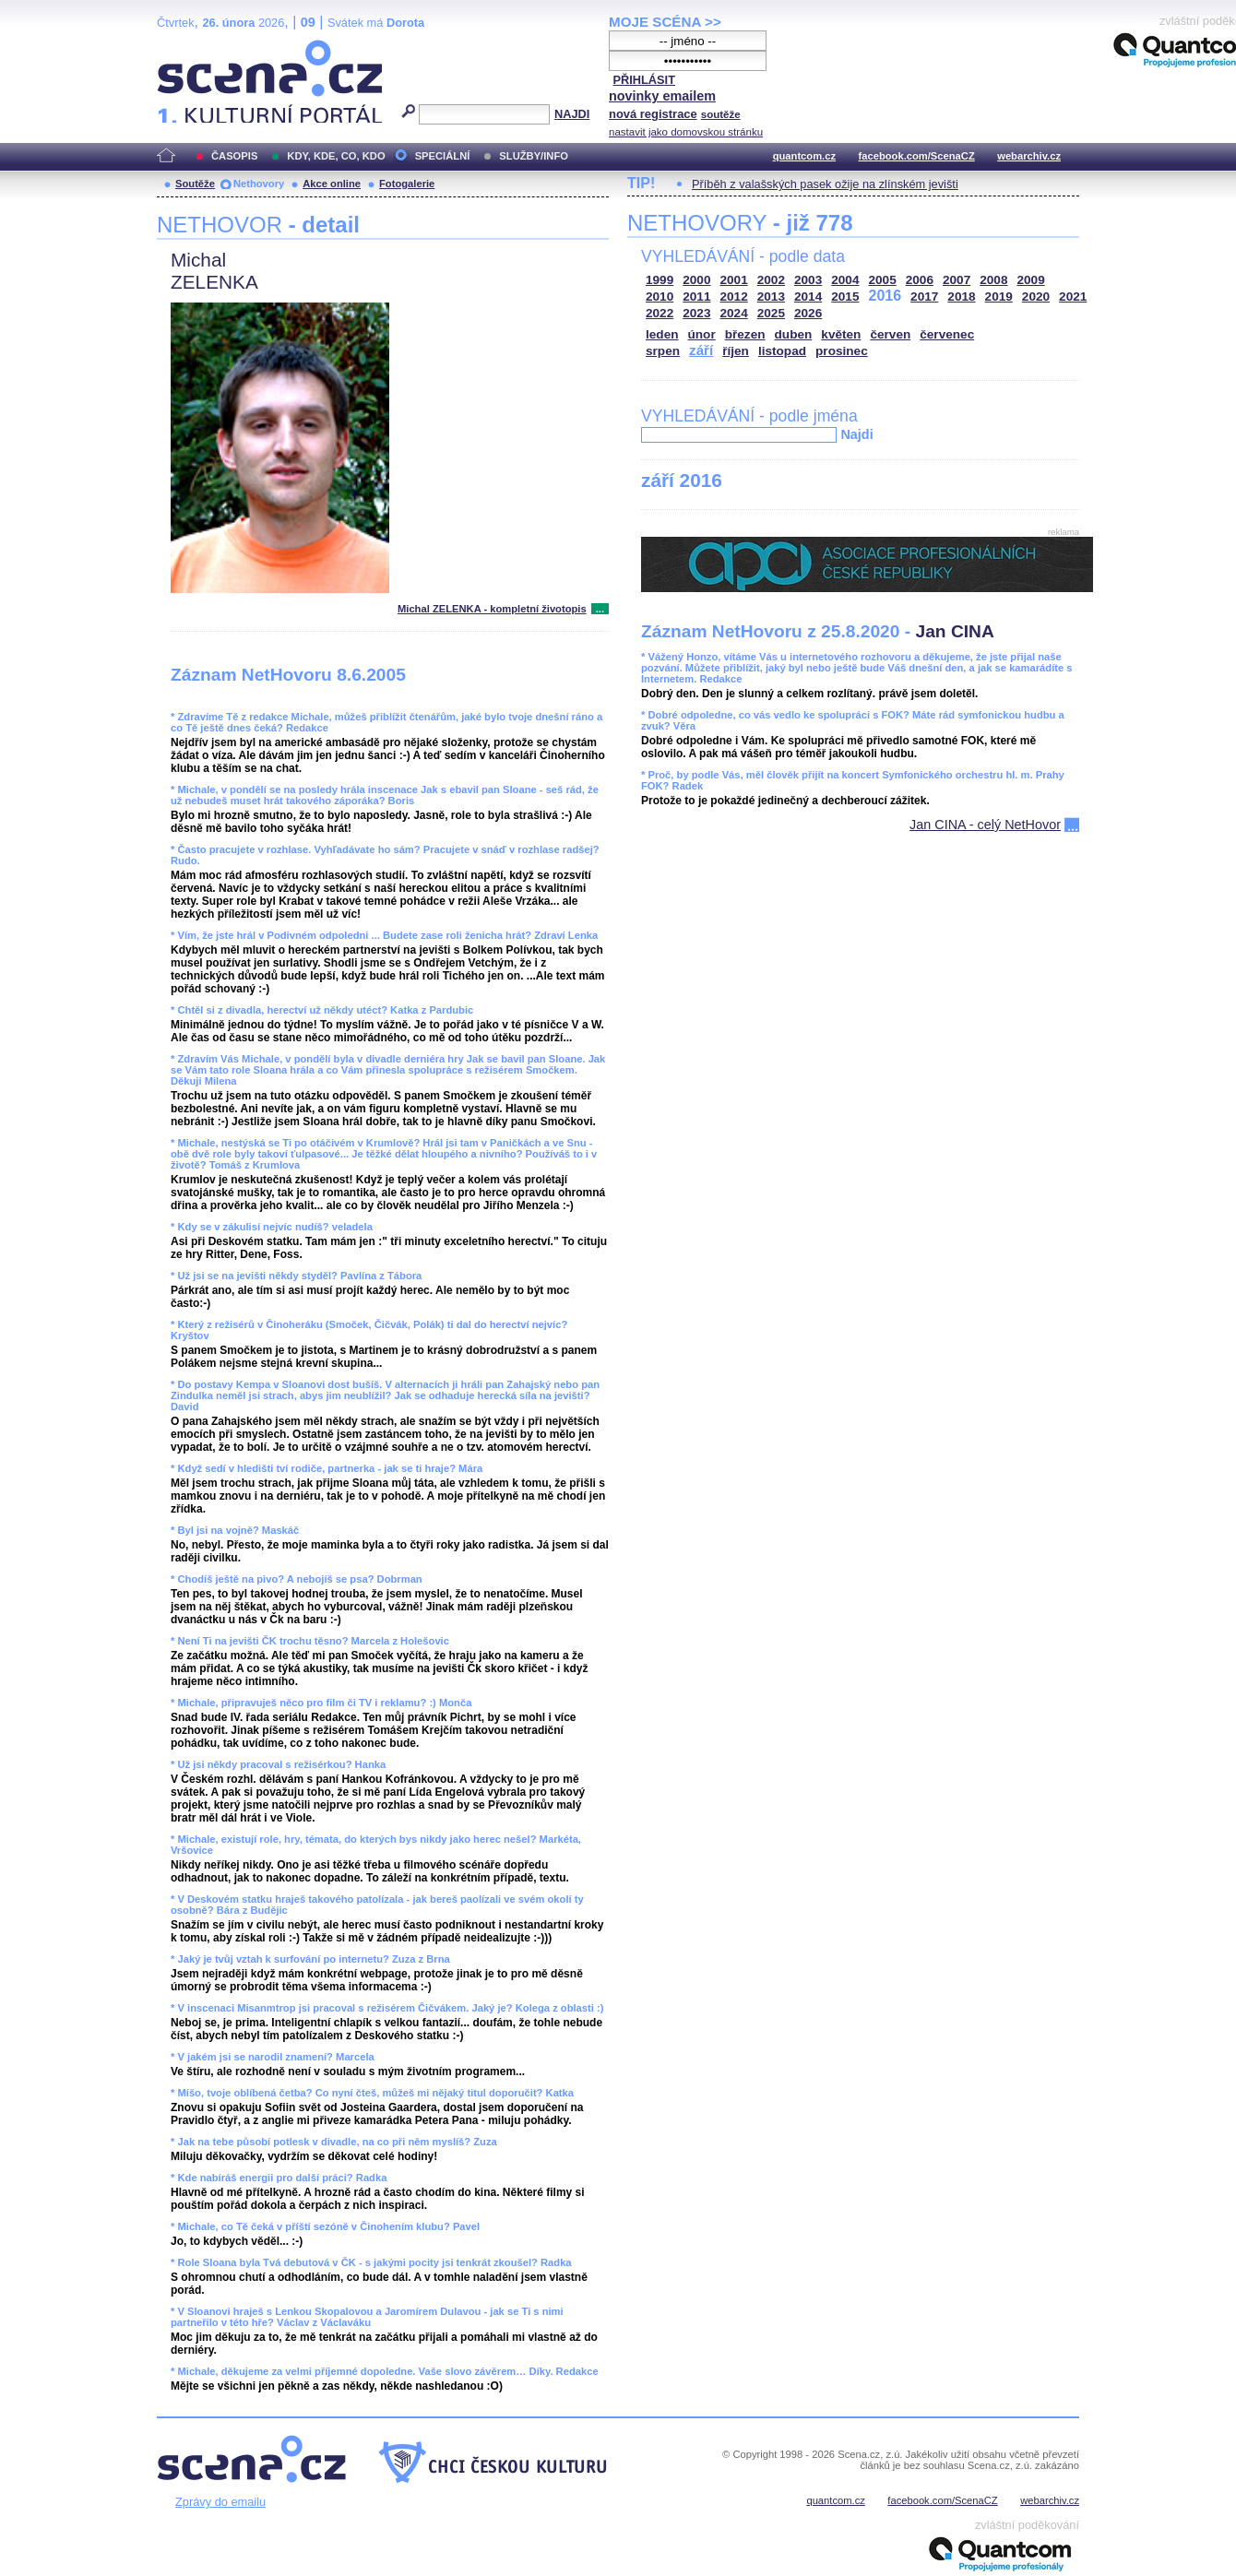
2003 (808, 280)
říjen (735, 351)
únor (702, 334)
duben (794, 334)
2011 (696, 296)
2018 (961, 296)
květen (841, 334)
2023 (696, 313)
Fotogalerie (406, 183)
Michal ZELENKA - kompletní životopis (492, 608)
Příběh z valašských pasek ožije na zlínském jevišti (825, 184)
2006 (919, 280)
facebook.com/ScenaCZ (917, 155)
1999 (659, 280)
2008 (993, 280)
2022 (659, 313)
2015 (845, 296)
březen (745, 334)
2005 (883, 280)
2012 (734, 296)
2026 (808, 313)
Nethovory (258, 183)
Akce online (332, 183)
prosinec (841, 351)
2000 (696, 280)
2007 (956, 280)
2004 (845, 280)
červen (890, 334)
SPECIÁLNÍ (442, 155)
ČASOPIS (234, 155)
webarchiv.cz (1029, 155)
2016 (885, 295)
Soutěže (195, 183)
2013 (771, 296)
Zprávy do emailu (220, 2502)
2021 (1073, 296)
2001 (734, 280)
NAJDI (571, 114)
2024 (734, 313)
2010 (659, 296)
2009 (1031, 280)
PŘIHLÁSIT (643, 80)
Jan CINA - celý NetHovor (985, 824)
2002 (771, 280)
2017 (924, 296)
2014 (808, 296)
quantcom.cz (804, 155)
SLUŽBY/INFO (533, 155)
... (600, 608)
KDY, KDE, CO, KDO (336, 155)
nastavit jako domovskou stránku (686, 131)
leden (662, 334)
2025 (771, 313)
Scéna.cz (188, 47)
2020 (1036, 296)
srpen (663, 351)
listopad (782, 351)
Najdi (856, 434)
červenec (947, 334)
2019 (999, 296)
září (701, 350)
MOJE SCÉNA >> (665, 22)
